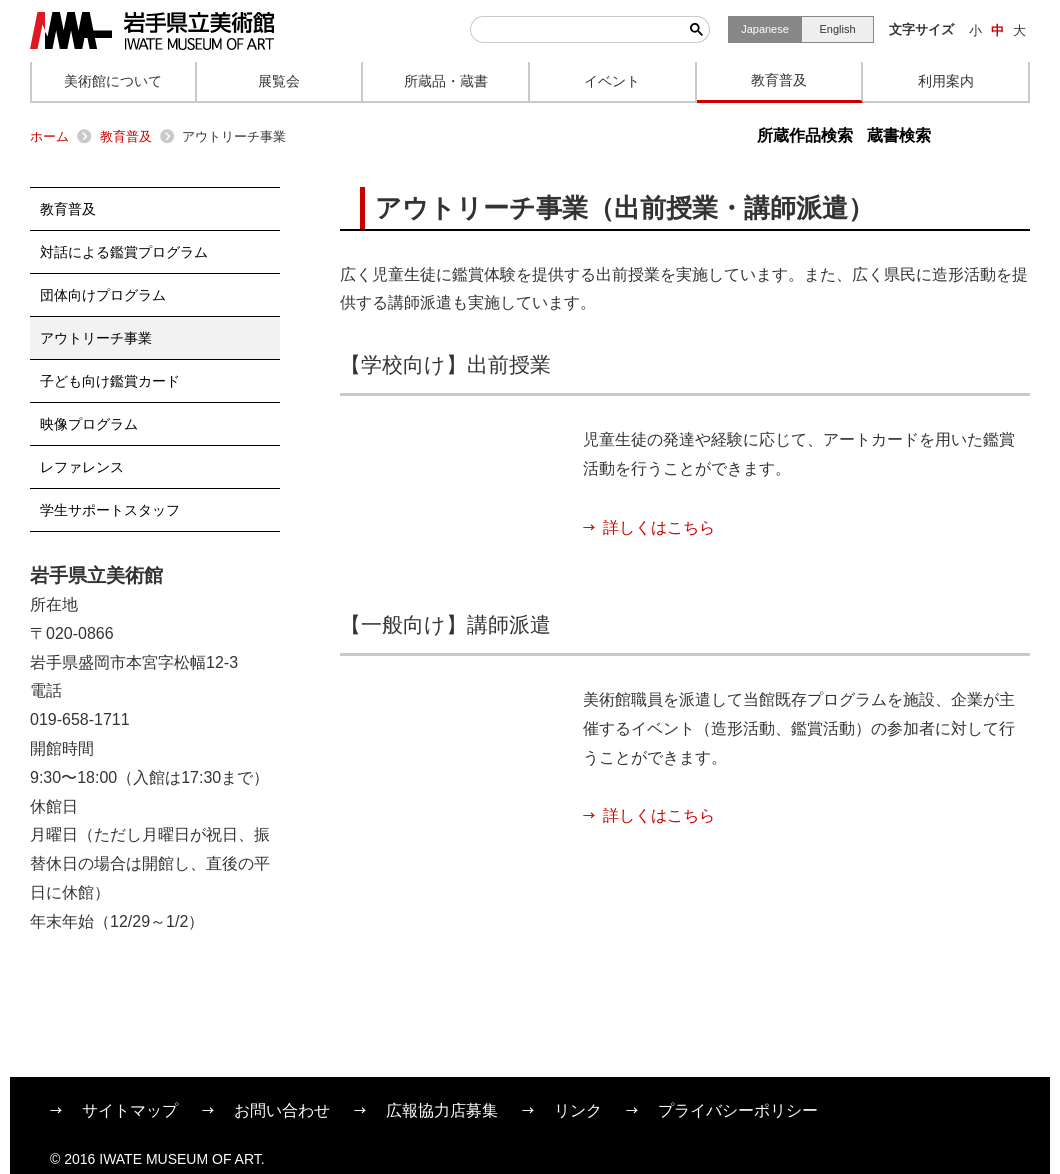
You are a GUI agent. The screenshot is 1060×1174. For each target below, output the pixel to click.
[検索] (577, 29)
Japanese (765, 29)
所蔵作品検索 (805, 135)
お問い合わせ (282, 1110)
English (837, 29)
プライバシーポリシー (738, 1110)
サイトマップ (130, 1110)
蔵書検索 (899, 135)
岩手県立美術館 (152, 31)
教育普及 (126, 136)
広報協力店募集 (442, 1110)
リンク (578, 1110)
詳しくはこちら (659, 527)
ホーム (49, 136)
